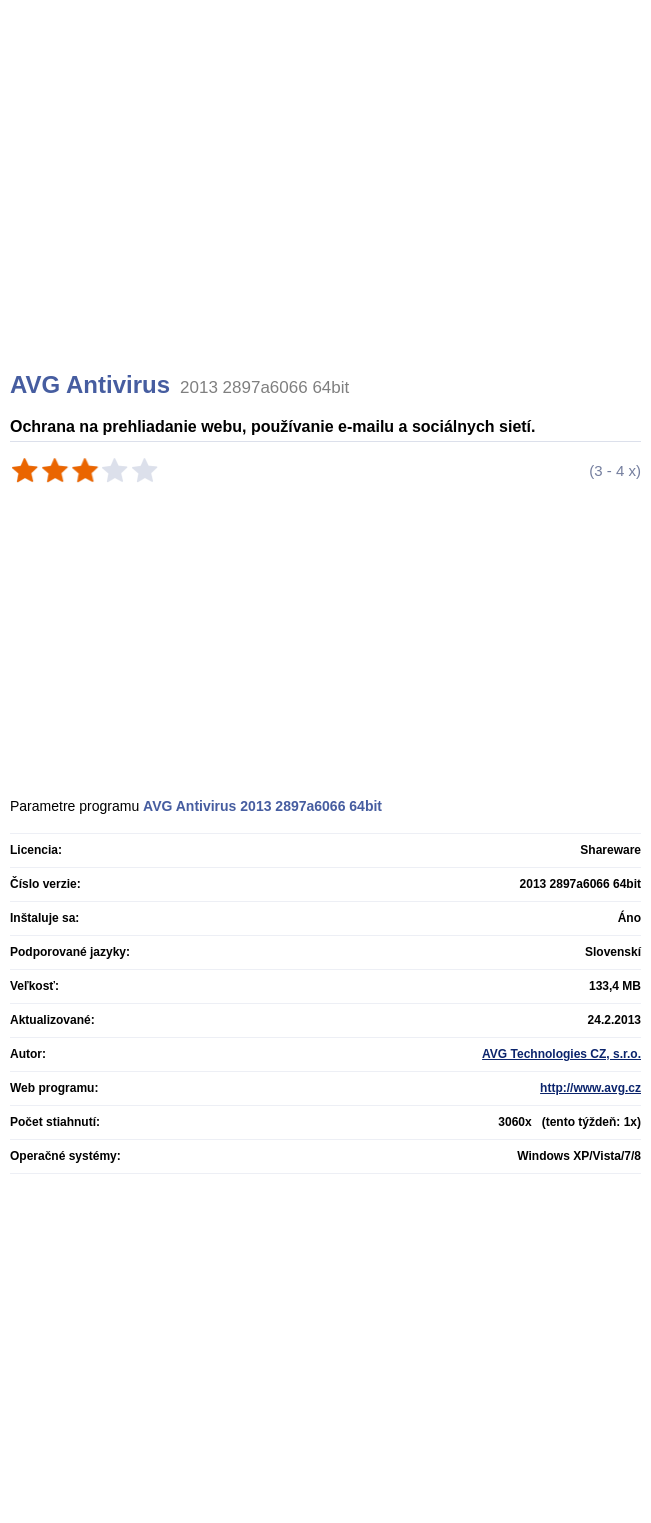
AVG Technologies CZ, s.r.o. (561, 1054)
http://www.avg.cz (590, 1088)
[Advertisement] (328, 210)
